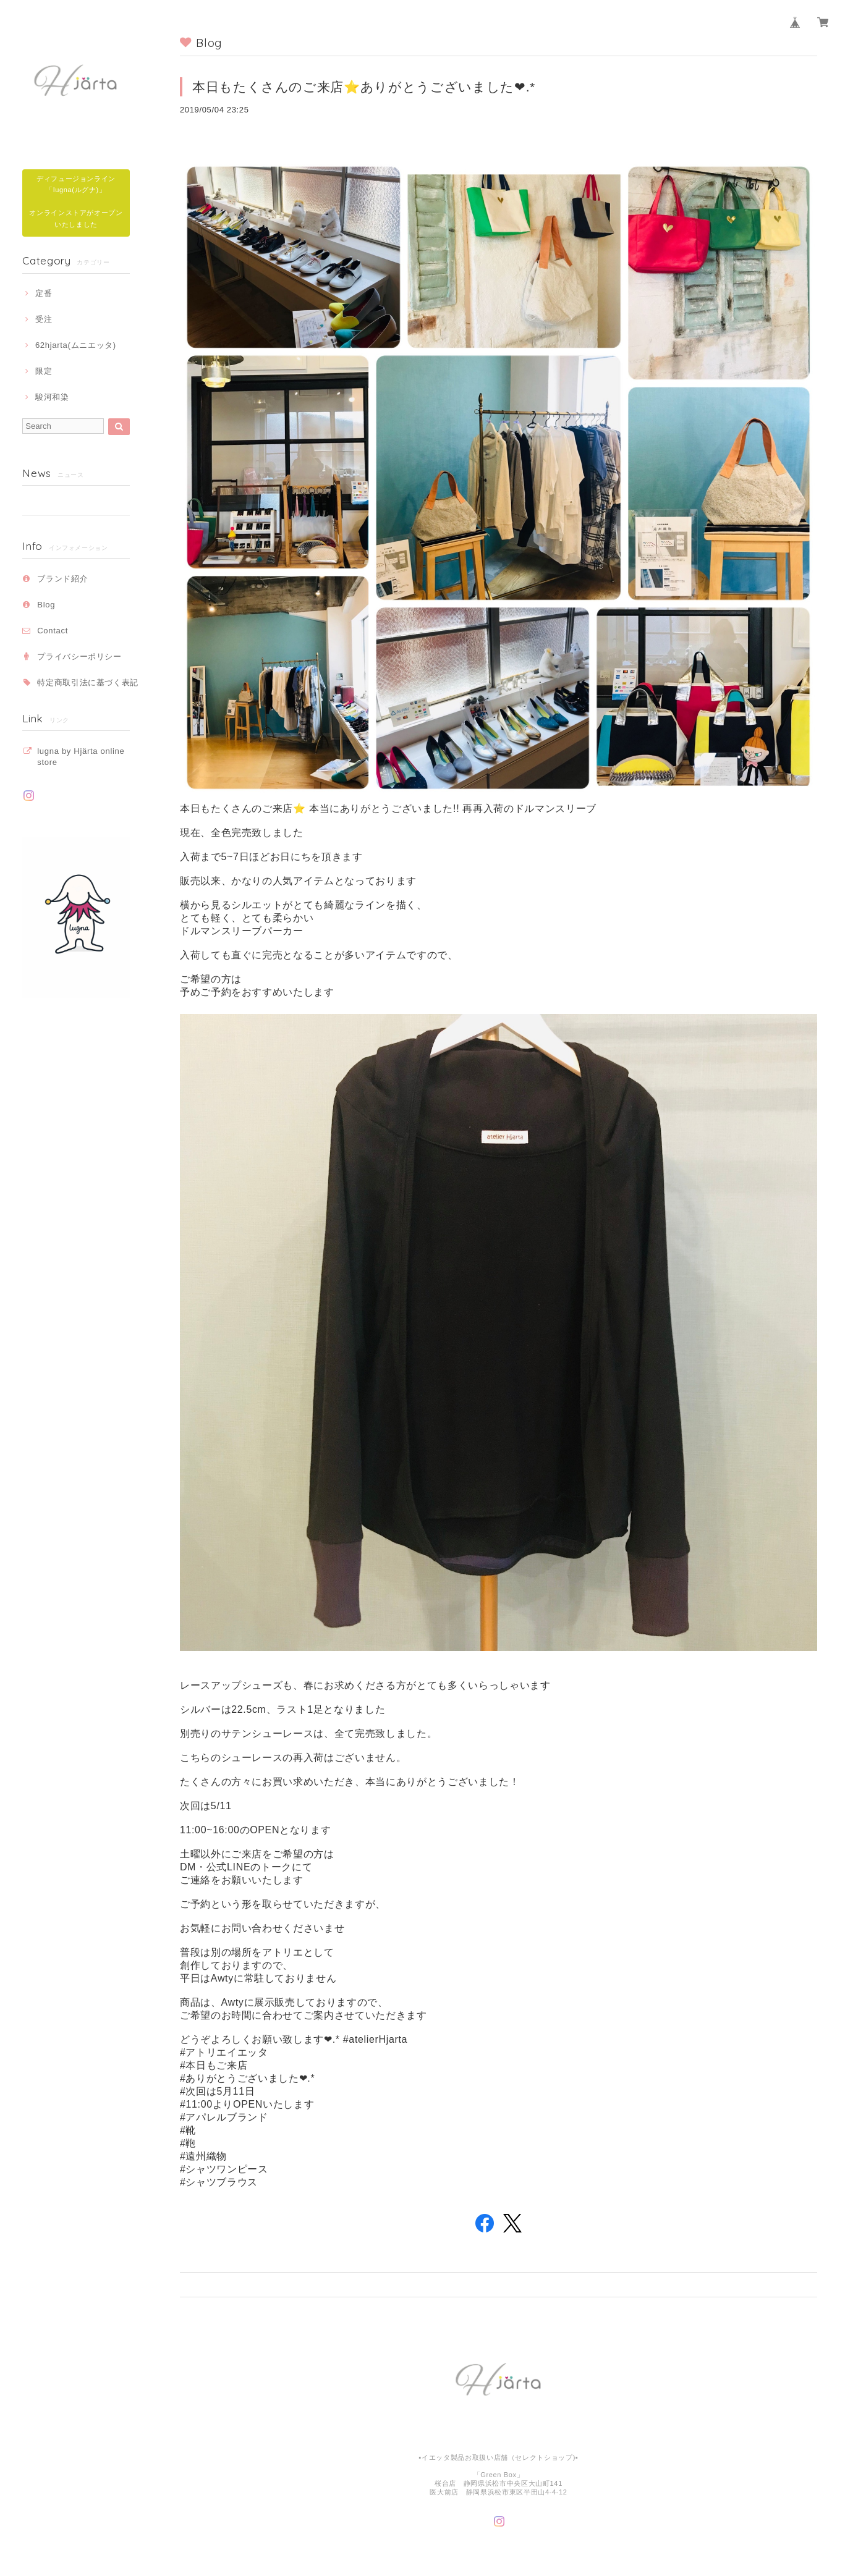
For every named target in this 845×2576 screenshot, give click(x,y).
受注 (43, 319)
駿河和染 (52, 397)
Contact (52, 630)
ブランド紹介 (62, 578)
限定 (43, 371)
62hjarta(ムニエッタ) (75, 345)
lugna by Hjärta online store (80, 756)
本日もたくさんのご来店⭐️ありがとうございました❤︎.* (363, 87)
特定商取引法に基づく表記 (87, 682)
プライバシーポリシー (79, 656)
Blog (46, 604)
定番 (43, 293)
